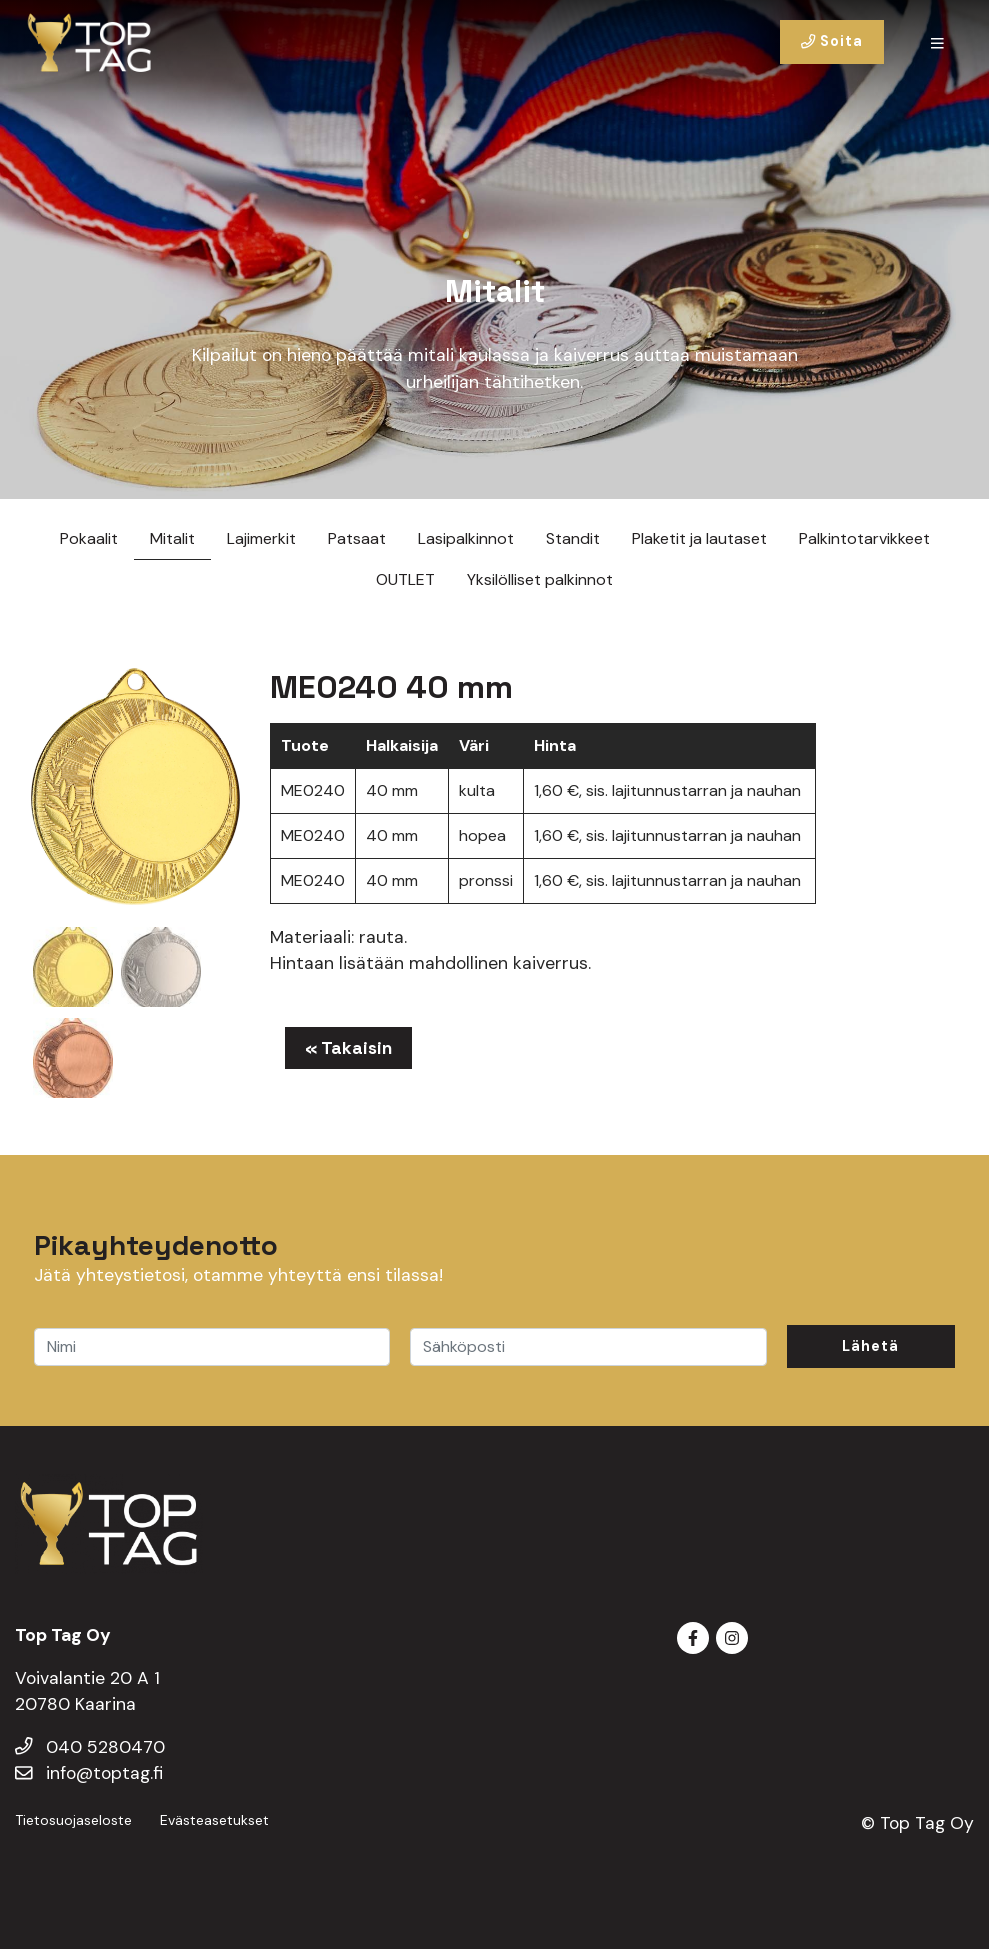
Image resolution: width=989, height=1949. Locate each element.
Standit (573, 538)
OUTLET (405, 579)
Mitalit (172, 538)
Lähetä (870, 1346)
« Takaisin (348, 1048)
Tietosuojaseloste (73, 1820)
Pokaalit (89, 538)
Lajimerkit (261, 538)
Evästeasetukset (214, 1820)
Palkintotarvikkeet (864, 538)
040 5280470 (90, 1747)
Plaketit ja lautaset (699, 538)
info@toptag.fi (89, 1773)
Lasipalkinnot (466, 538)
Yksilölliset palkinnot (540, 579)
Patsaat (357, 538)
